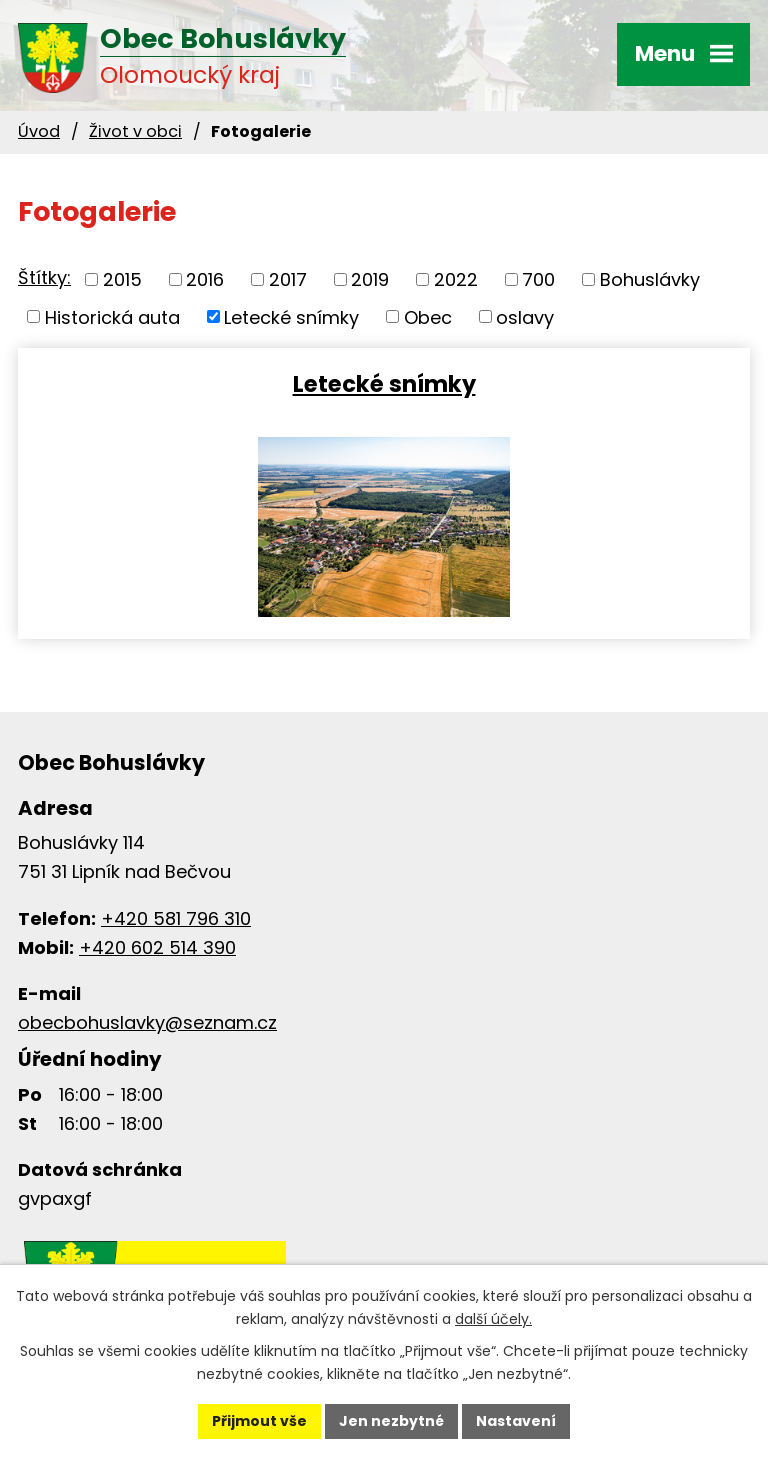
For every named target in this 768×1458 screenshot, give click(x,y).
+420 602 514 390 (157, 947)
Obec (428, 316)
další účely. (493, 1319)
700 (538, 279)
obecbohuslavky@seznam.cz (147, 1022)
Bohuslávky (650, 279)
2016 (205, 279)
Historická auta (112, 316)
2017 (288, 279)
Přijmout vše (259, 1421)
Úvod (39, 131)
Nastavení (516, 1421)
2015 (122, 279)
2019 (370, 279)
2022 (456, 279)
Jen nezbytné (391, 1421)
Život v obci (135, 131)
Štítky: (44, 277)
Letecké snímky (291, 316)
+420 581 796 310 (176, 918)
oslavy (525, 316)
